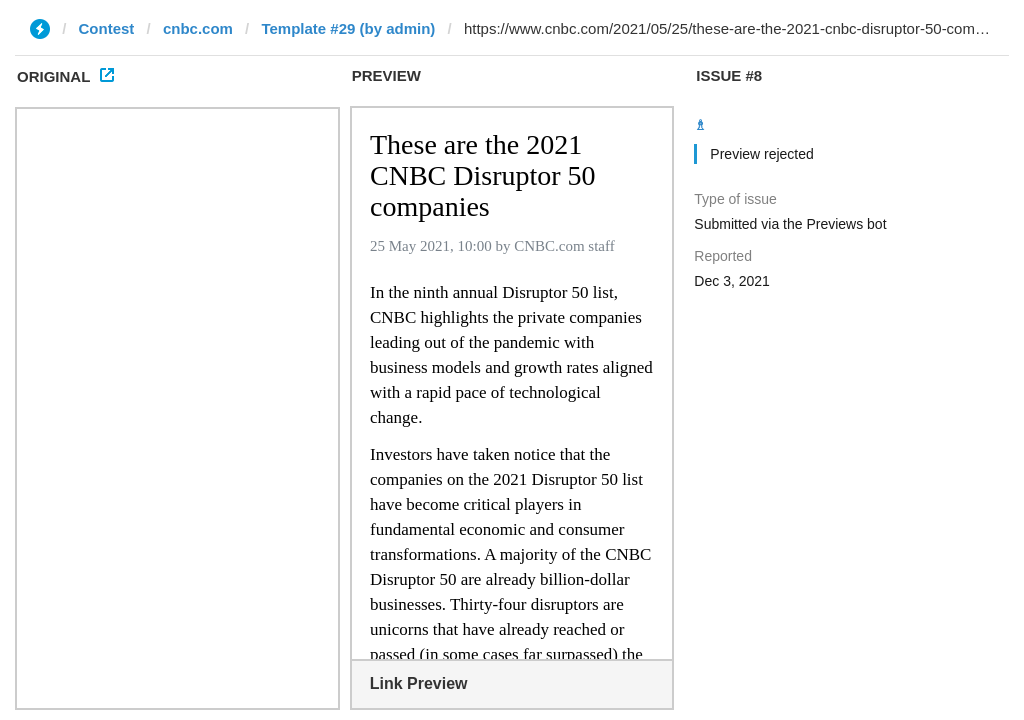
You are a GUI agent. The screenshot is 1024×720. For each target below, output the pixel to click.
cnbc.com (198, 28)
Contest (107, 28)
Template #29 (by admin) (348, 28)
